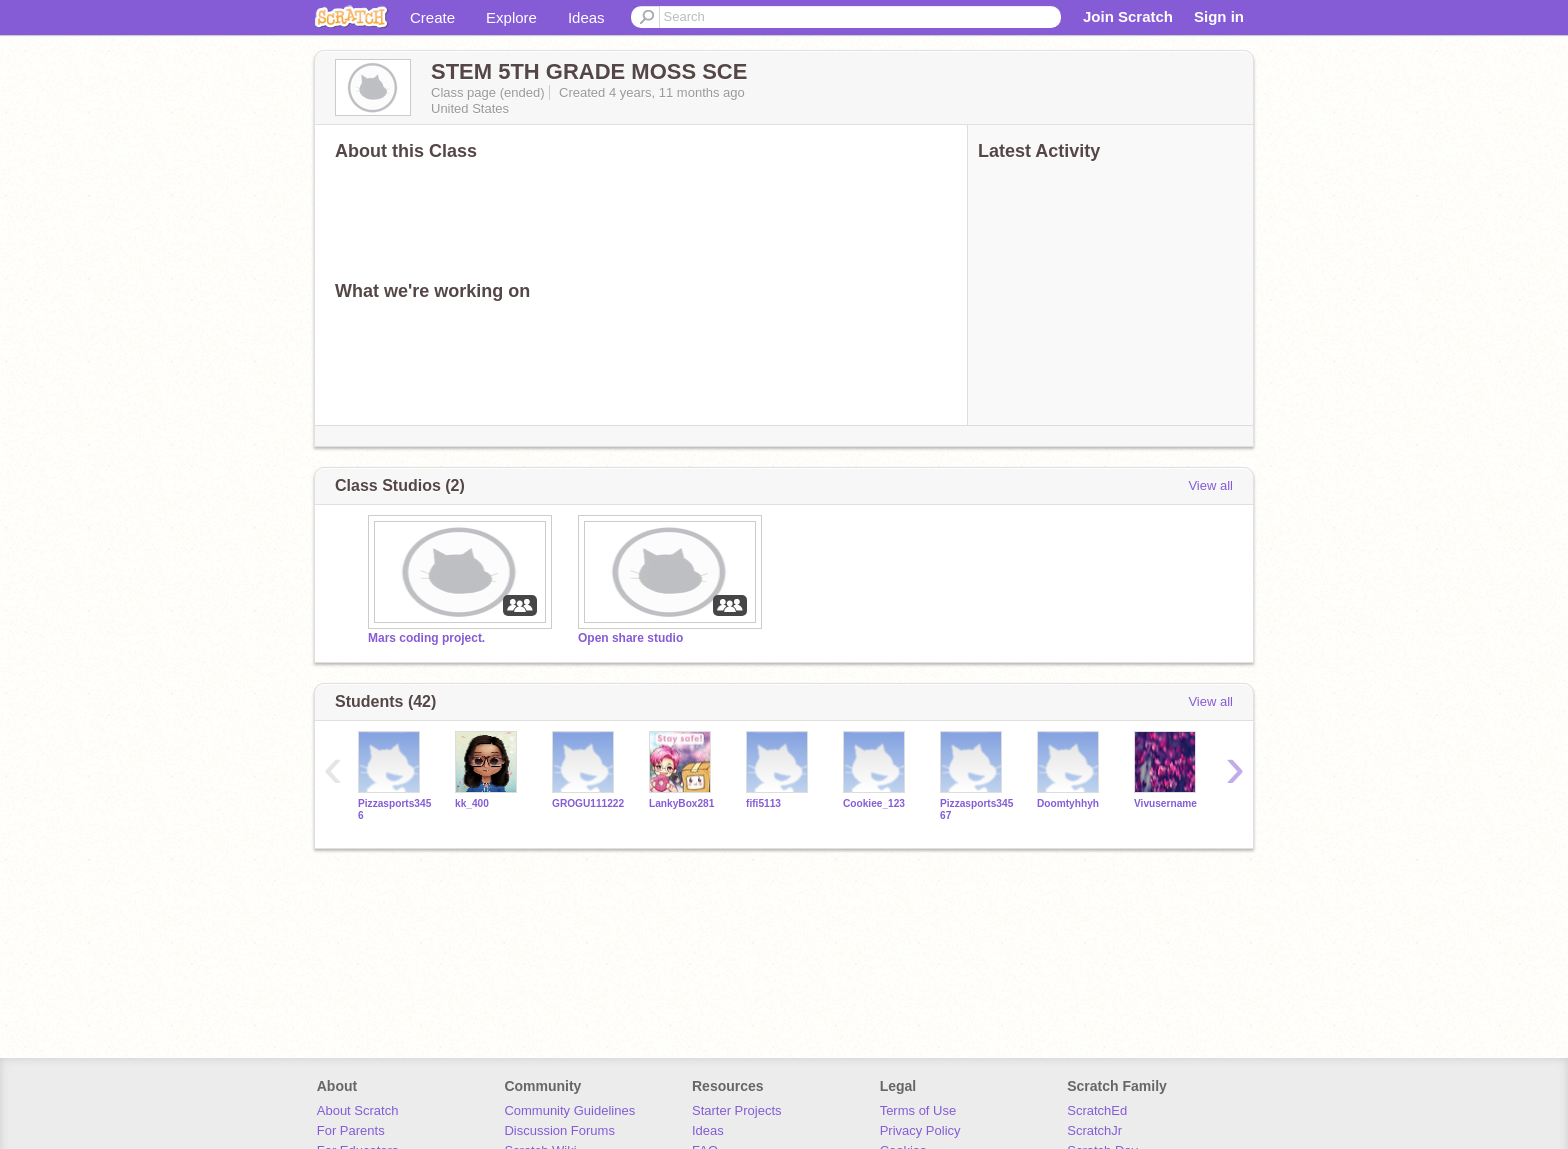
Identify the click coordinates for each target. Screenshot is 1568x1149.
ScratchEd (1097, 1110)
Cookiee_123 (874, 803)
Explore (511, 17)
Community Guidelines (569, 1110)
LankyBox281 (681, 803)
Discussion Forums (559, 1130)
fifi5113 (763, 803)
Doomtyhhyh (1068, 803)
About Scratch (358, 1110)
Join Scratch (1128, 16)
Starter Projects (737, 1110)
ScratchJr (1094, 1130)
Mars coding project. (426, 638)
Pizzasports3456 (394, 809)
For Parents (351, 1130)
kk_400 (472, 803)
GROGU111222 (588, 803)
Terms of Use (918, 1110)
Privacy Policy (920, 1130)
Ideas (586, 17)
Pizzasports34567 (976, 809)
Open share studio (630, 638)
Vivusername (1165, 803)
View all (1210, 485)
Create (432, 17)
